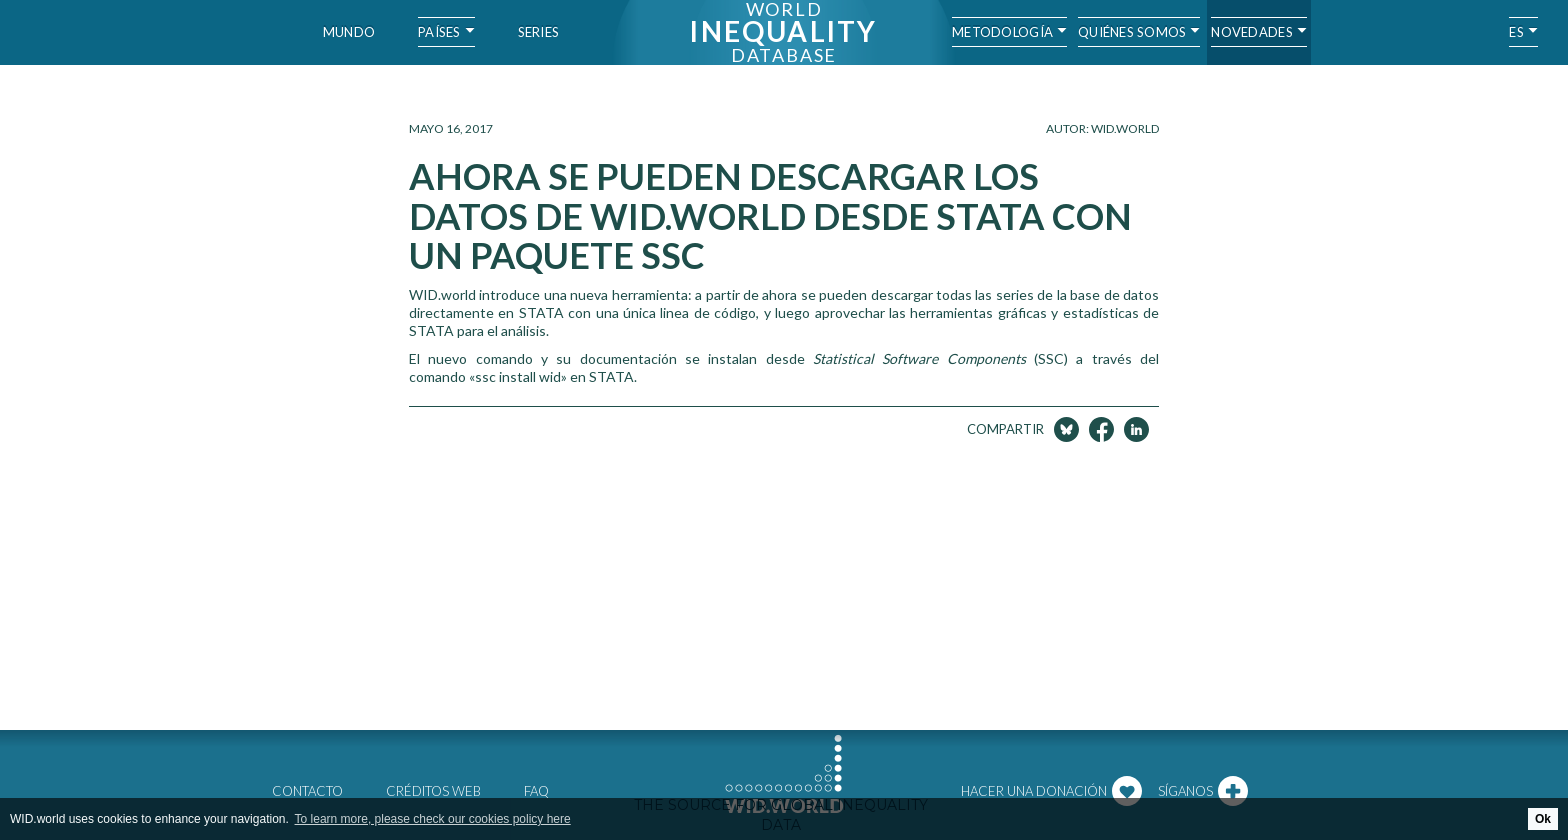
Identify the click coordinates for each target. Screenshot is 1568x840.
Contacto (307, 791)
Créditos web (433, 791)
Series (539, 32)
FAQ (536, 791)
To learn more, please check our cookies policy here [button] (433, 819)
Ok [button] (1543, 819)
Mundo (349, 32)
